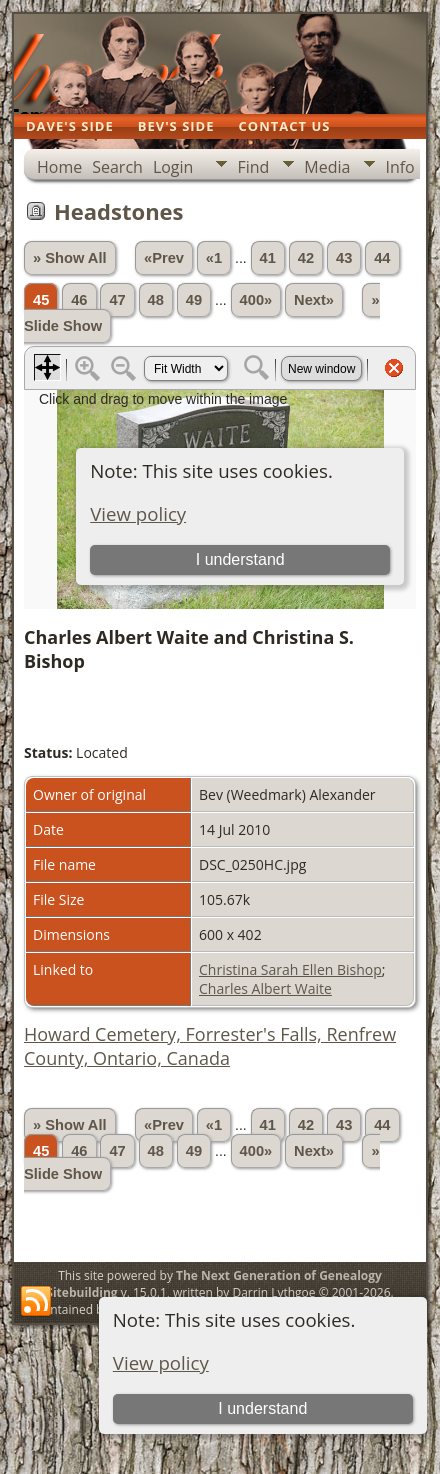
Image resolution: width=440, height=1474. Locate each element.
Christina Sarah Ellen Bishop (290, 969)
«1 (214, 258)
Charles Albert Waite (265, 988)
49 (194, 300)
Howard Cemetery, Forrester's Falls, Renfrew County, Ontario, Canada (210, 1046)
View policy (161, 1362)
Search (117, 167)
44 (382, 258)
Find (253, 167)
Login (173, 167)
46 (79, 300)
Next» (314, 300)
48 (156, 300)
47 (117, 300)
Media (327, 167)
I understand (262, 1408)
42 (306, 258)
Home (59, 167)
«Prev (164, 258)
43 (344, 258)
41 (268, 258)
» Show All (70, 258)
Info (399, 167)
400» (256, 300)
